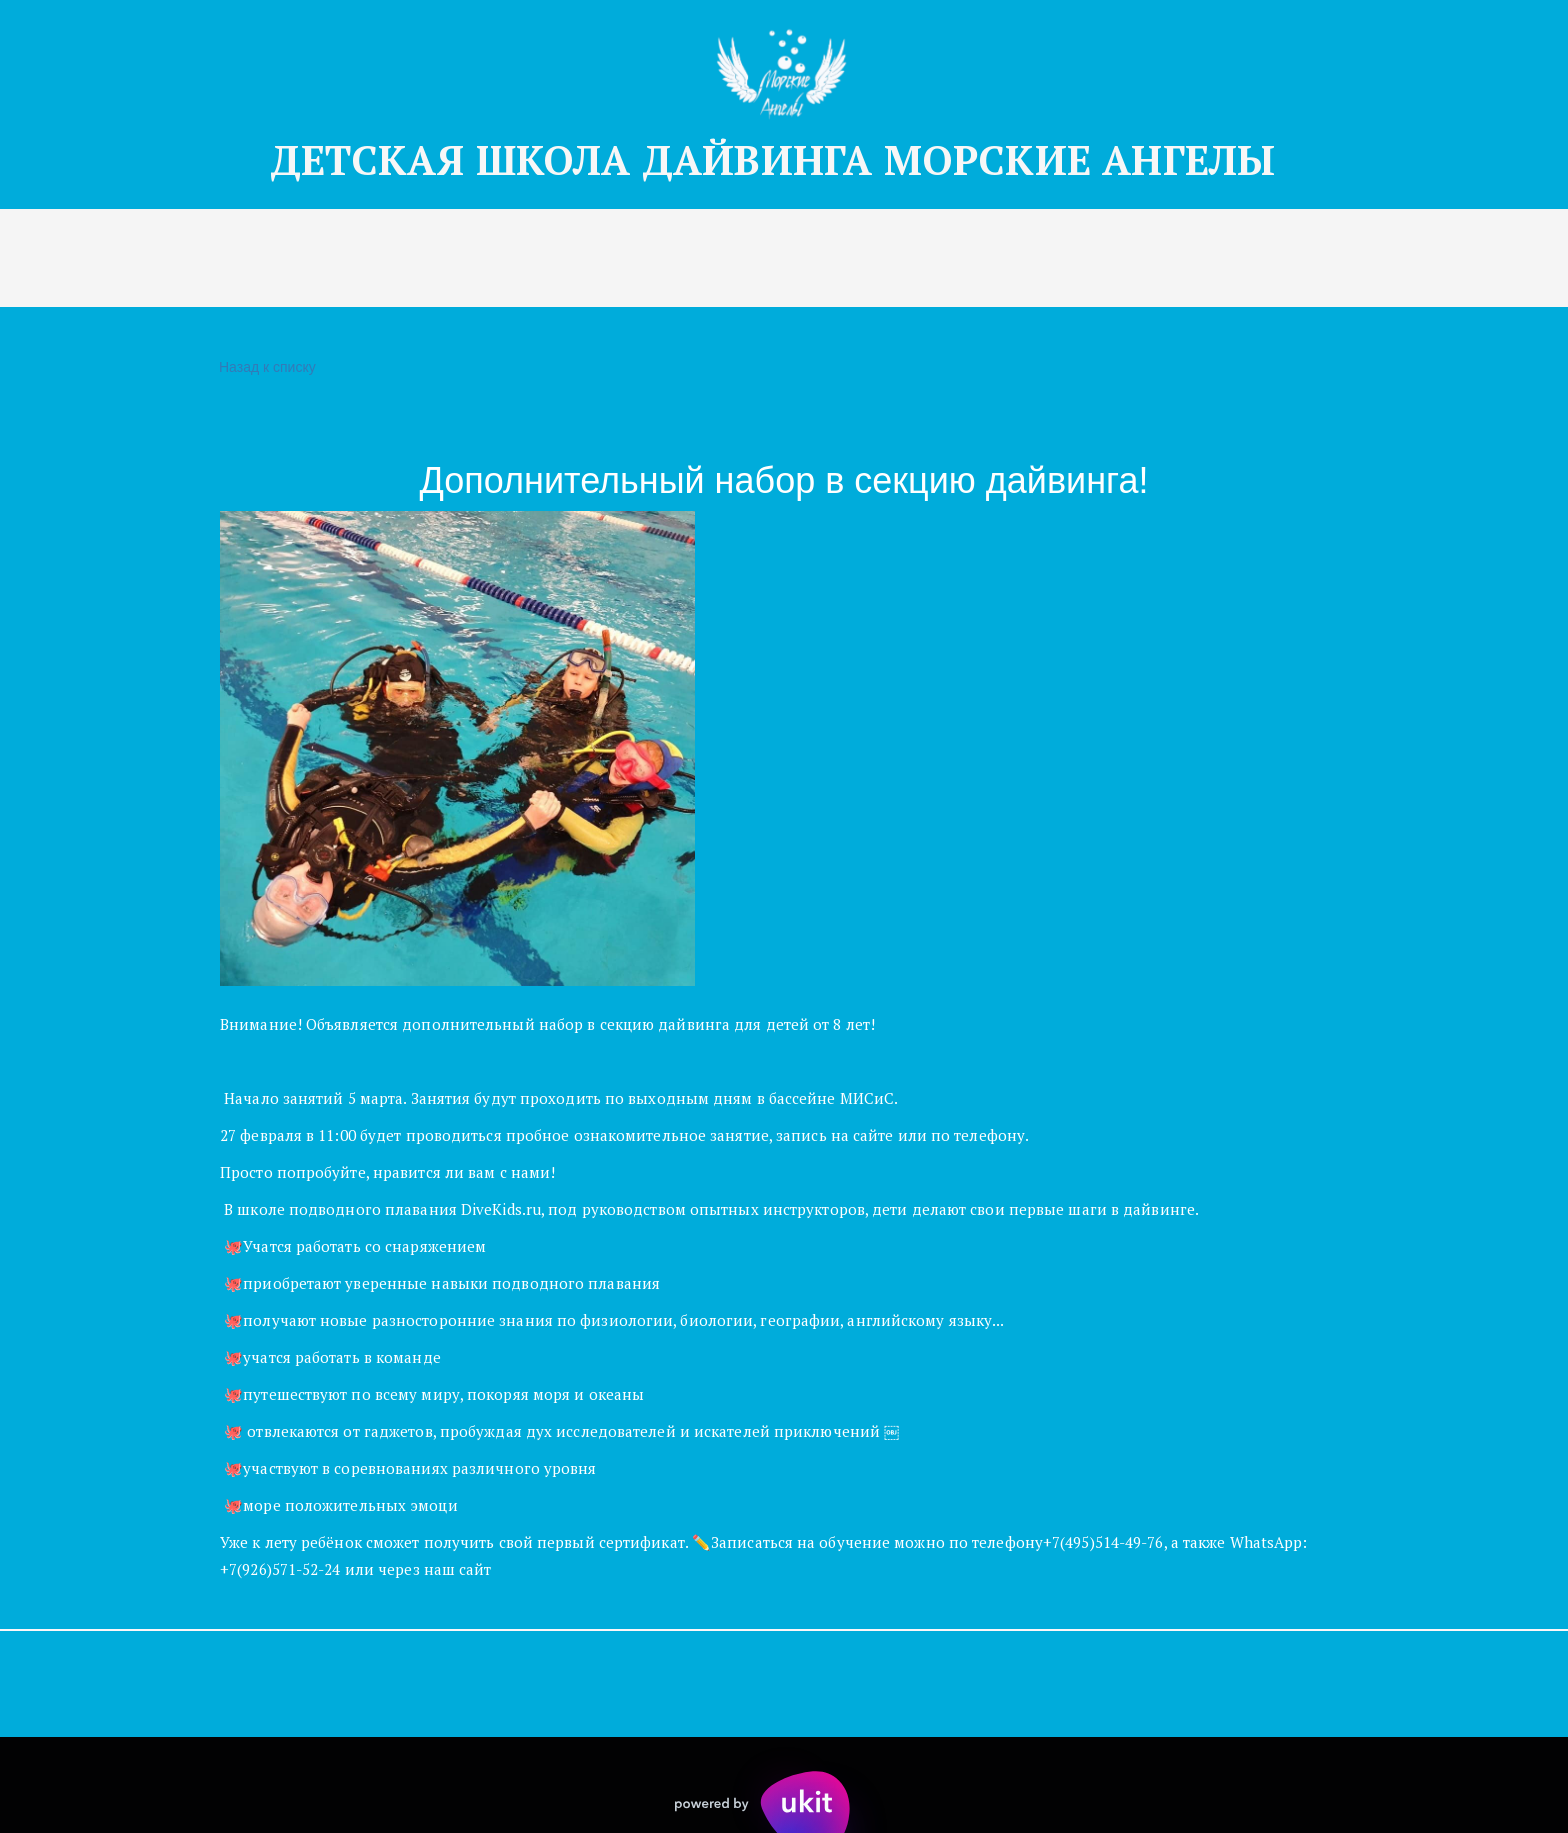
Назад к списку (265, 367)
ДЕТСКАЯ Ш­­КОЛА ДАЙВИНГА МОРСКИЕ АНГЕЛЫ (784, 159)
